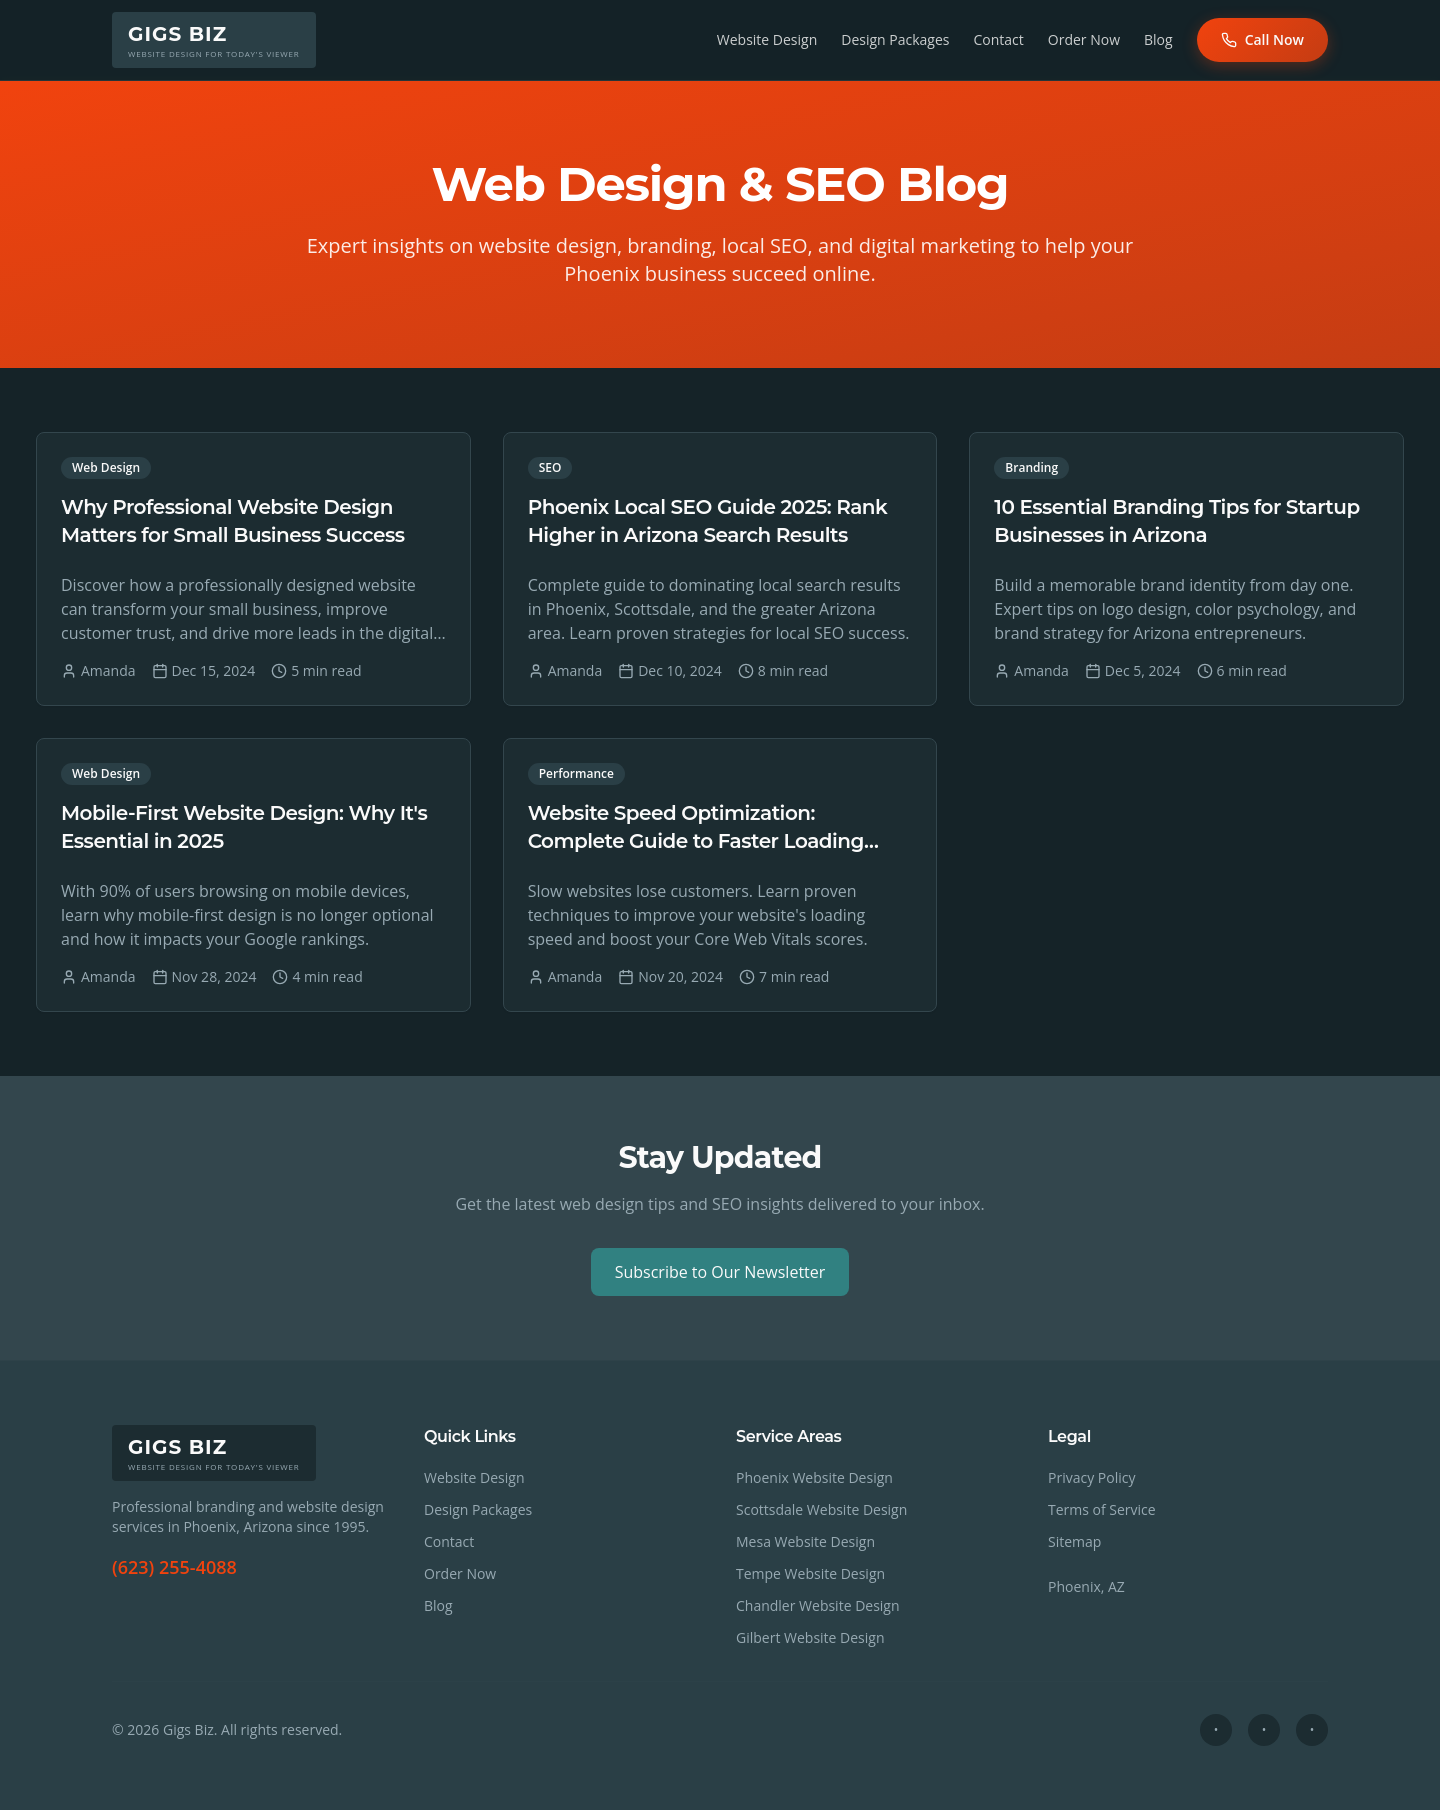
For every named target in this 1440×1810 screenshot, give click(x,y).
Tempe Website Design (810, 1573)
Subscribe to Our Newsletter (720, 1272)
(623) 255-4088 (174, 1567)
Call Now (1262, 39)
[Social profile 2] (1264, 1730)
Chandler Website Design (818, 1605)
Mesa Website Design (805, 1541)
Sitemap (1074, 1541)
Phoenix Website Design (814, 1477)
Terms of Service (1102, 1509)
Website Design (767, 39)
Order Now (1084, 39)
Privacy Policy (1091, 1477)
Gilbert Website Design (810, 1637)
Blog (1158, 39)
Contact (999, 39)
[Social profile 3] (1312, 1730)
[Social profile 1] (1216, 1730)
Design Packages (895, 39)
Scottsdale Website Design (821, 1509)
